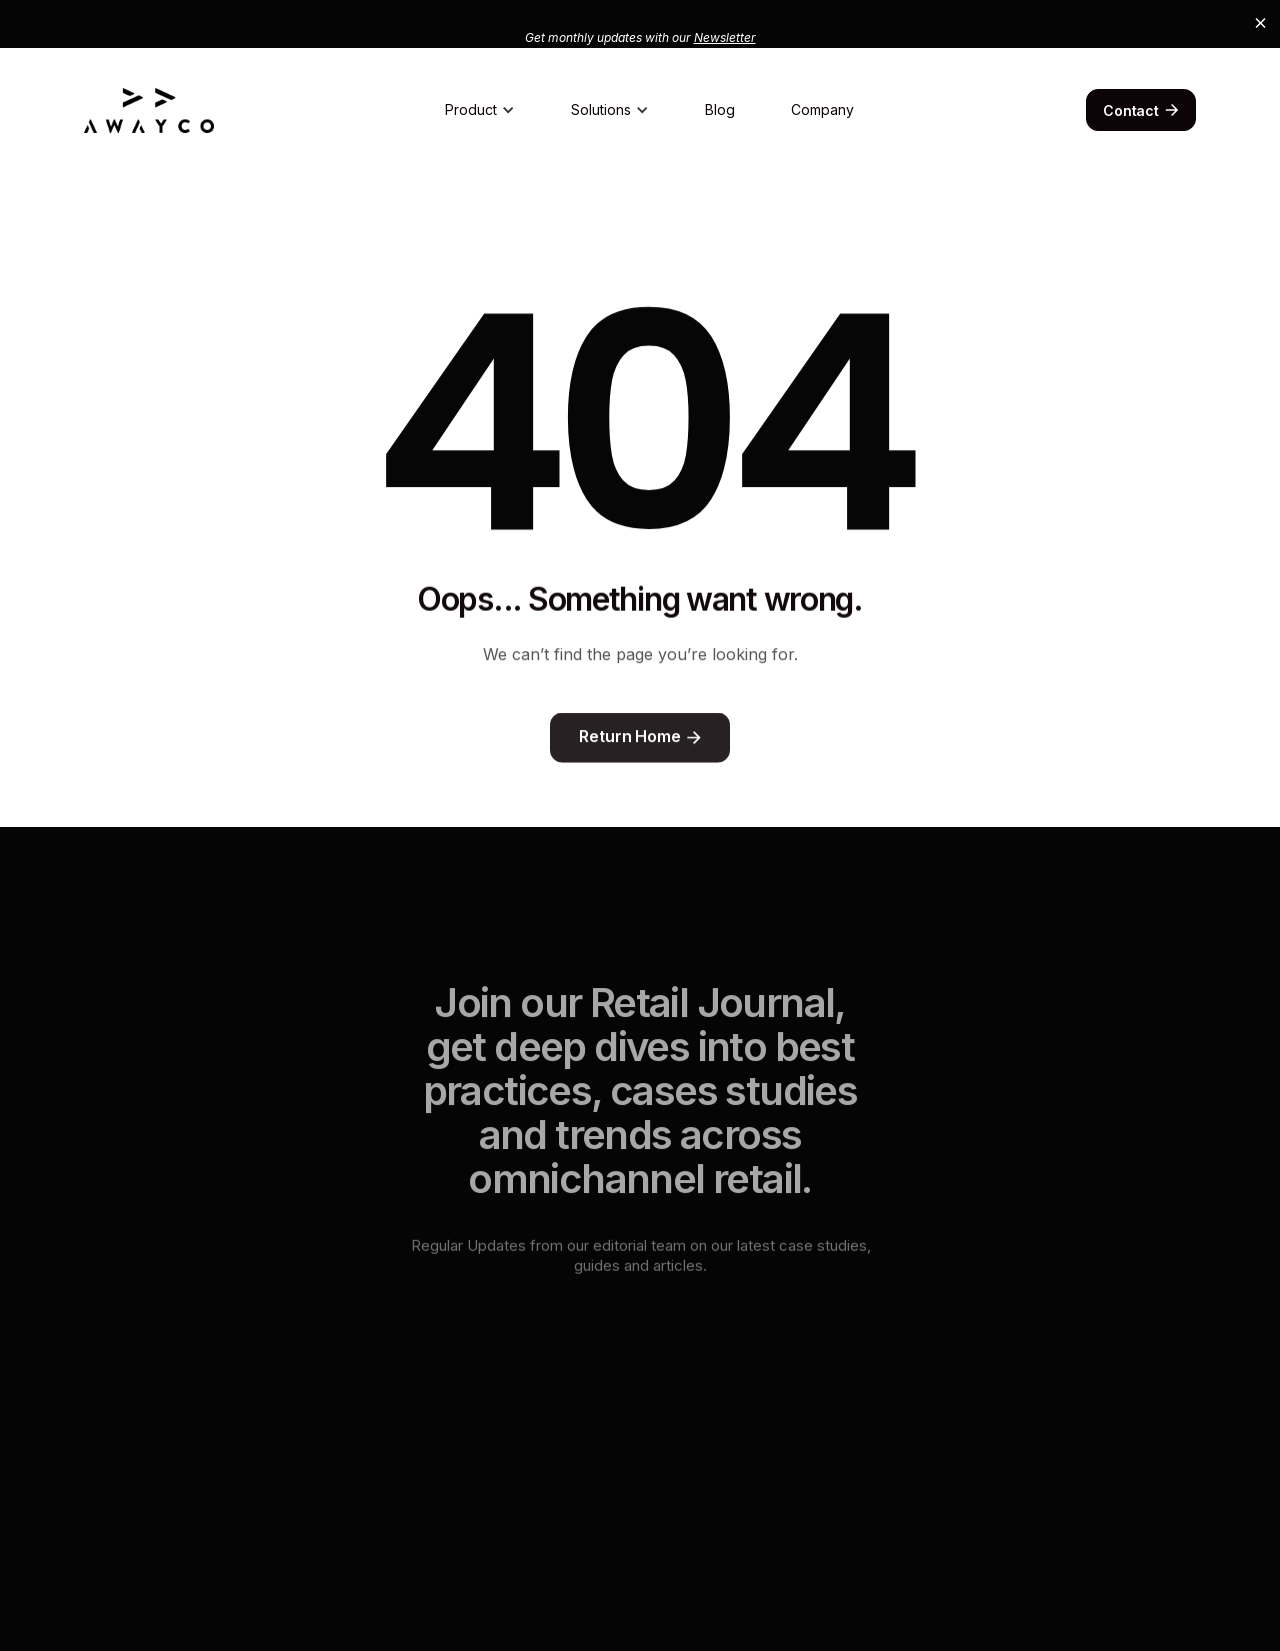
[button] (480, 110)
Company (822, 109)
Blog (720, 109)
